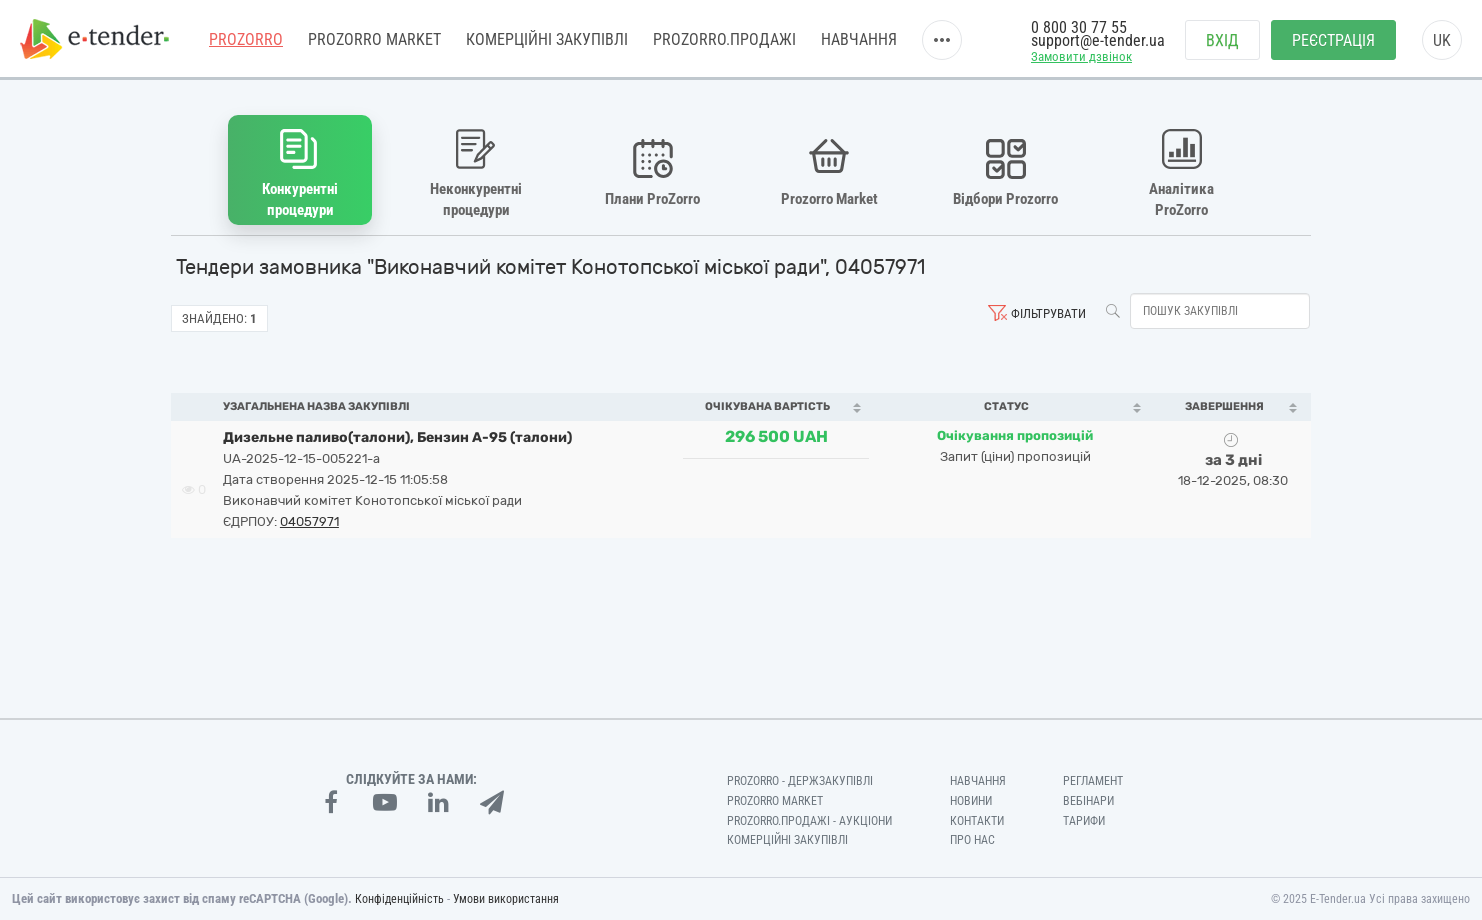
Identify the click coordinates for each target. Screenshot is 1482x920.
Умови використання (506, 899)
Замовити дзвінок (1081, 56)
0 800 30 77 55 (1079, 27)
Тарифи (1084, 821)
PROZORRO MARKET (374, 39)
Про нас (972, 840)
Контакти (977, 821)
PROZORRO (246, 39)
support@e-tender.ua (1098, 40)
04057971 (309, 521)
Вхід (1222, 40)
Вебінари (1088, 801)
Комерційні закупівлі (547, 39)
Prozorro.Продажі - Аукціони (809, 821)
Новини (971, 801)
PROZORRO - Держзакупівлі (800, 781)
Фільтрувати (1048, 313)
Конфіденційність (399, 899)
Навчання (859, 39)
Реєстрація (1333, 40)
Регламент (1093, 781)
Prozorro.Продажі (724, 39)
